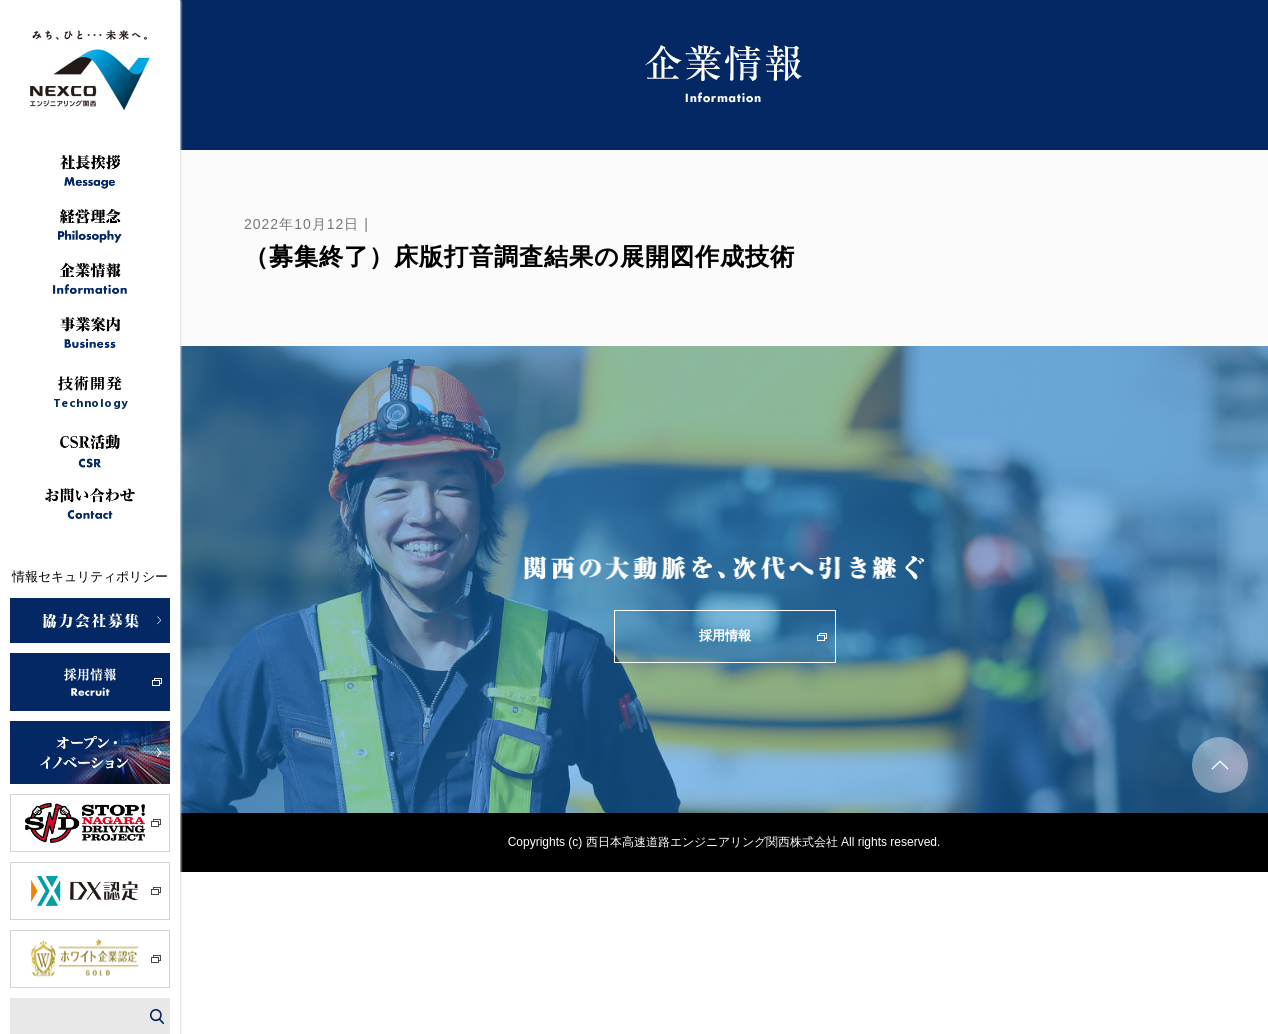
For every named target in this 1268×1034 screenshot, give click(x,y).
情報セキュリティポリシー (90, 576)
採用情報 (725, 635)
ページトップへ (1220, 765)
